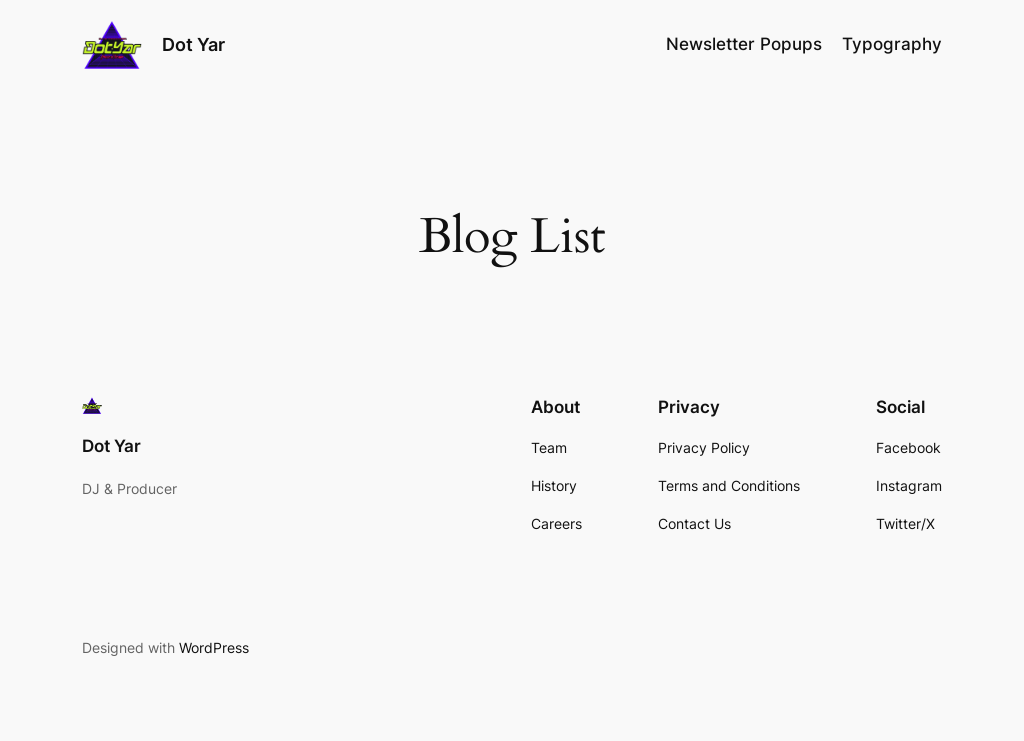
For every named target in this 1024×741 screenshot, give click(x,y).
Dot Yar (193, 44)
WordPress (214, 647)
